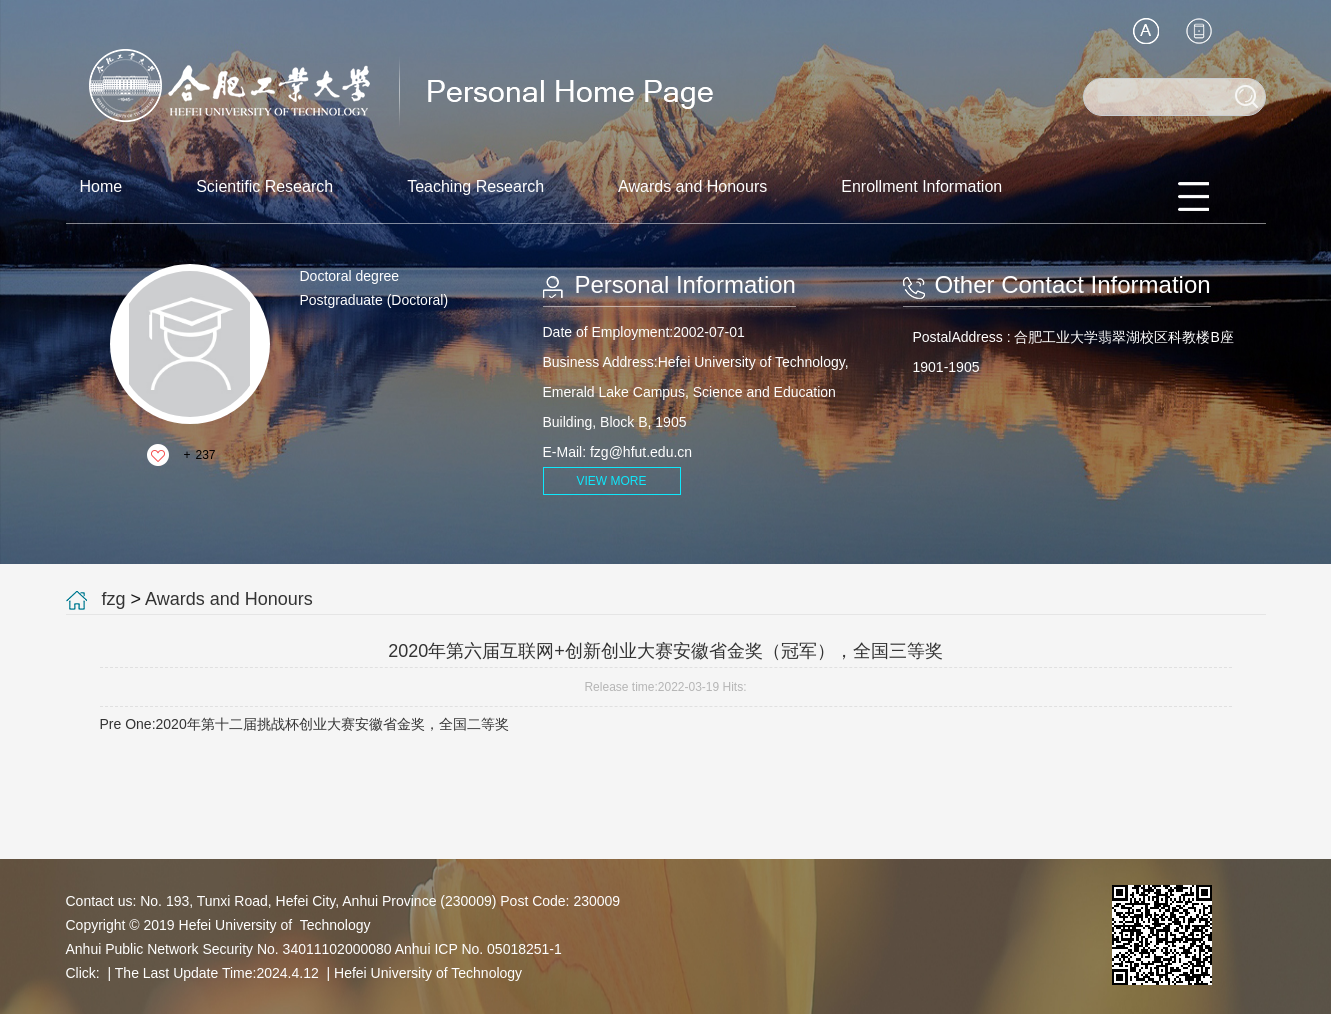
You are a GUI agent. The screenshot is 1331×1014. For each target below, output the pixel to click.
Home (101, 186)
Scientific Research (264, 186)
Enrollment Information (921, 186)
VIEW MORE (611, 481)
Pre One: (304, 724)
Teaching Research (475, 186)
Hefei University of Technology (428, 973)
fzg (114, 599)
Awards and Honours (692, 186)
